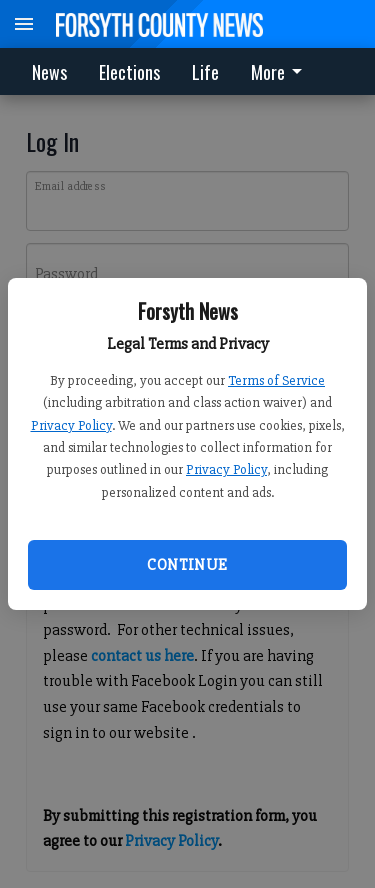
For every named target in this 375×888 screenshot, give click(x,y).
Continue (187, 565)
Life (205, 72)
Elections (129, 72)
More (280, 72)
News (49, 72)
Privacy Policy (71, 425)
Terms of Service (276, 380)
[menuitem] (282, 71)
